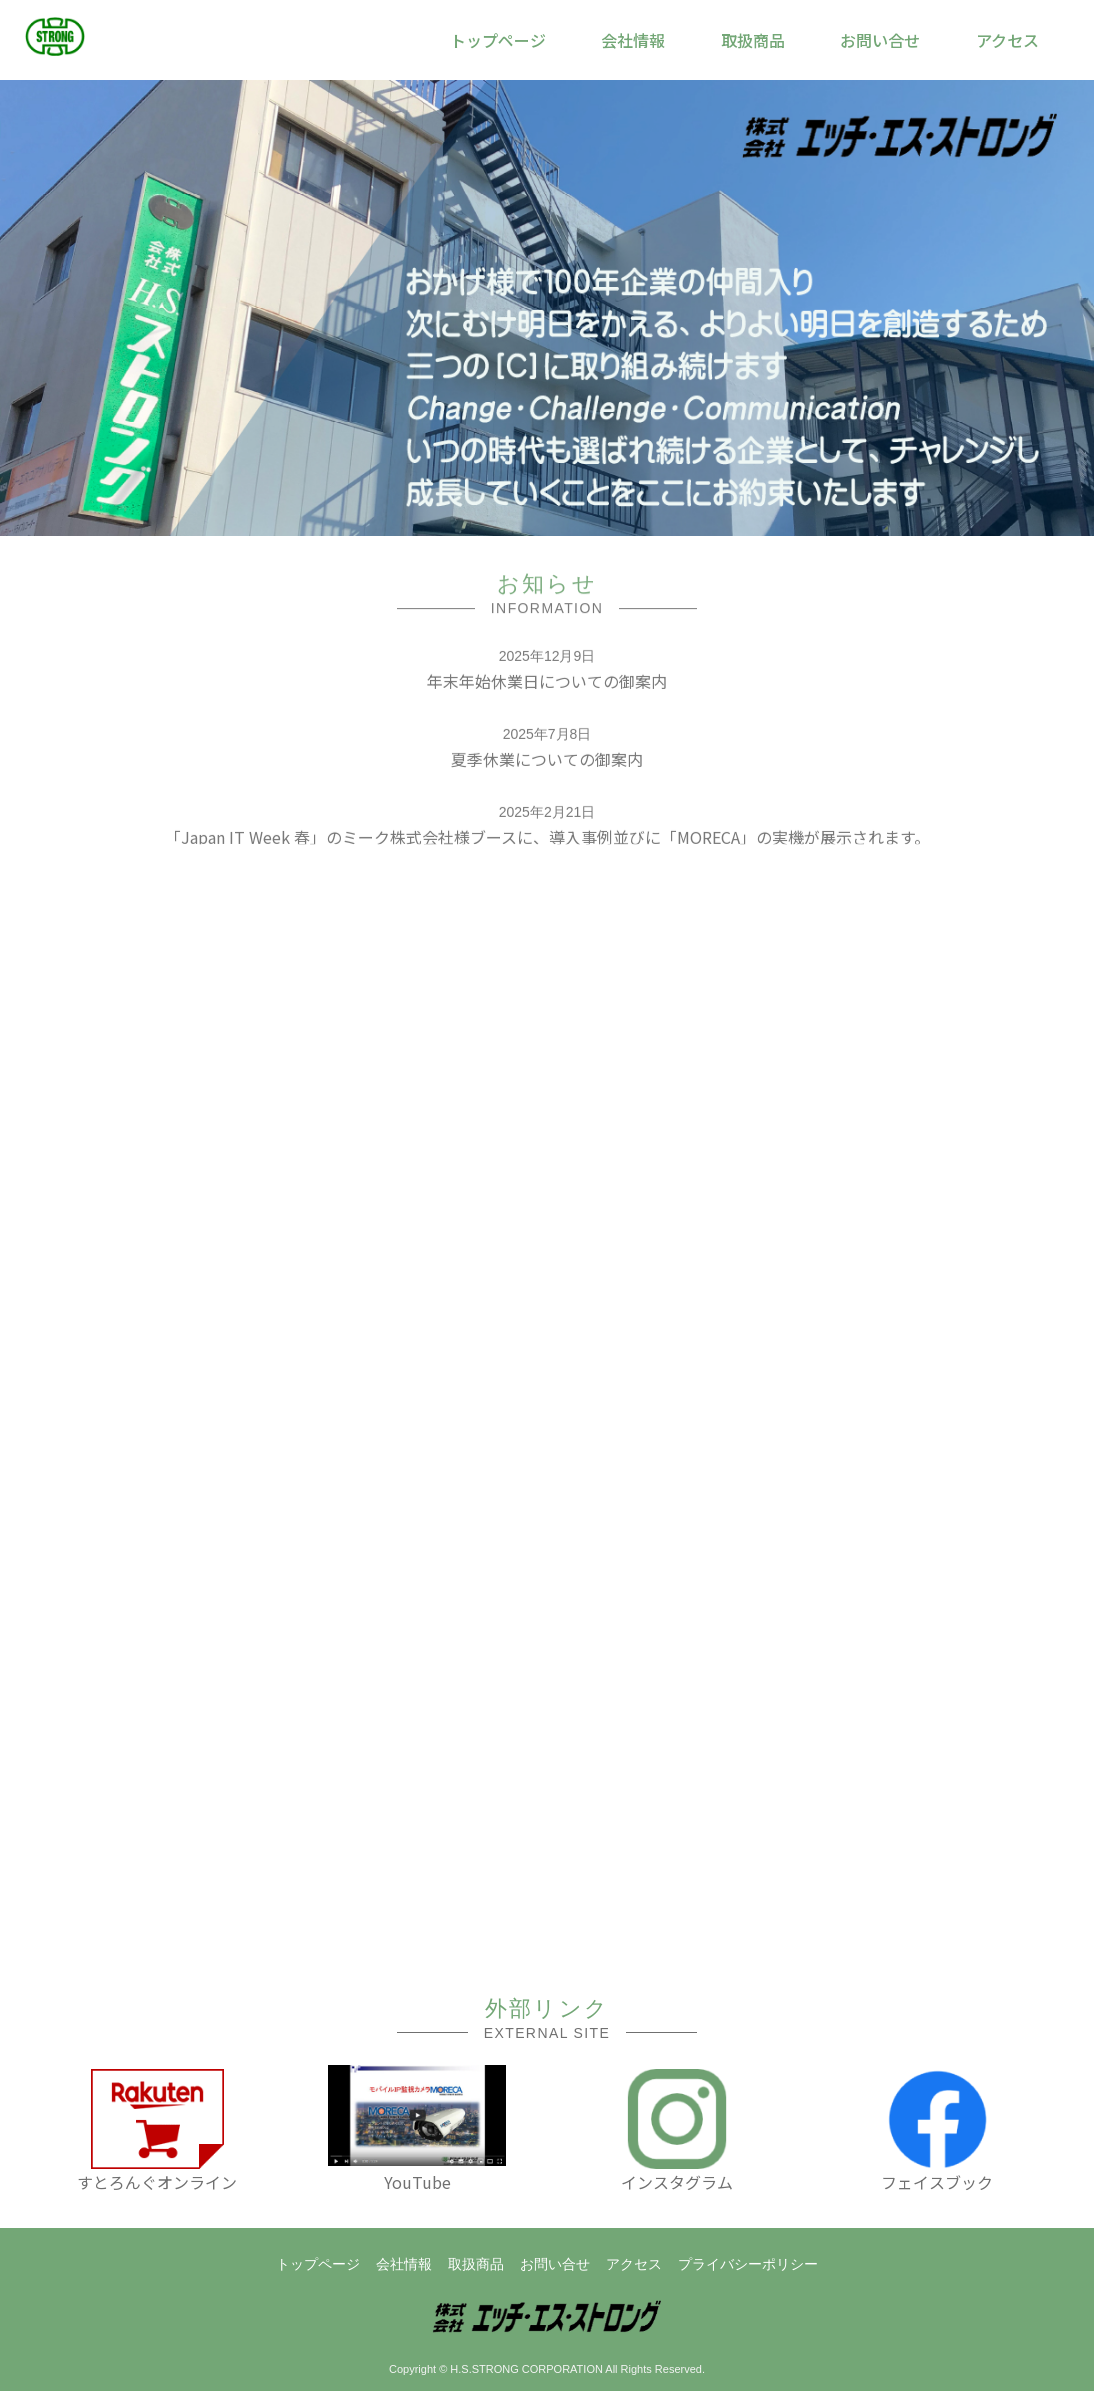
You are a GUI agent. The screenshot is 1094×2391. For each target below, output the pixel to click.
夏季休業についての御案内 (547, 761)
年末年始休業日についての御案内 (547, 683)
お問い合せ (555, 2264)
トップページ (318, 2264)
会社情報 (404, 2264)
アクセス (634, 2264)
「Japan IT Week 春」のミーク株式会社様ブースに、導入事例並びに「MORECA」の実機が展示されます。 (547, 839)
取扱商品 (476, 2264)
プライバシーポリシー (748, 2264)
